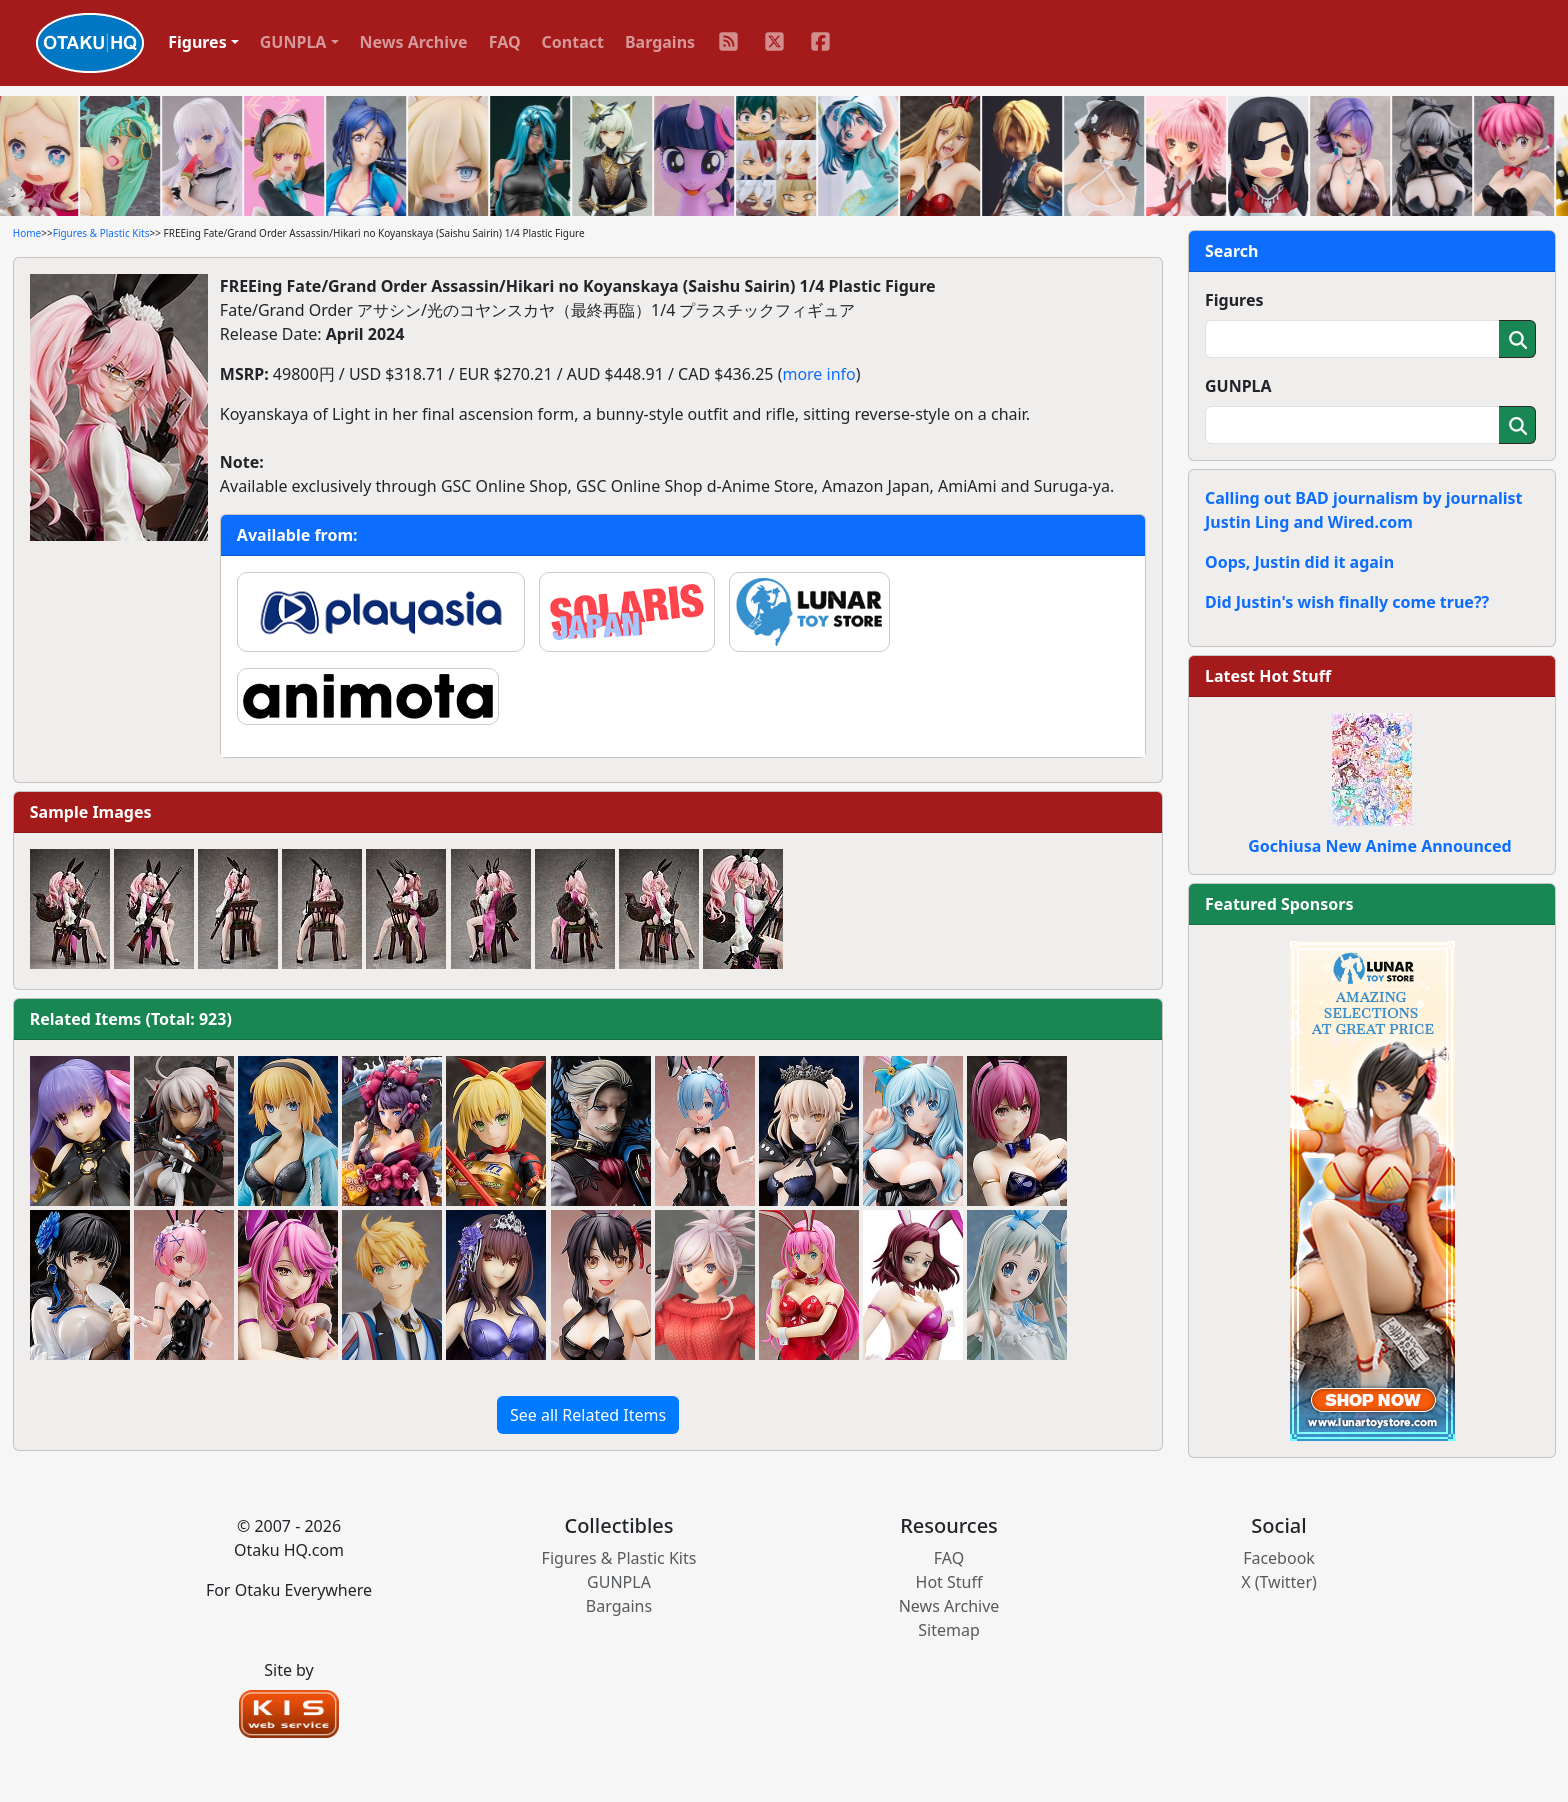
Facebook (1279, 1558)
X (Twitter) (1279, 1582)
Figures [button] (197, 42)
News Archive (414, 42)
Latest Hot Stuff (1268, 676)
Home (27, 233)
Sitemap (949, 1630)
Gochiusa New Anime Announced (1379, 846)
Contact (573, 42)
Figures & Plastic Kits (101, 233)
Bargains (660, 42)
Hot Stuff (949, 1582)
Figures (1234, 300)
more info (818, 374)
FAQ (505, 42)
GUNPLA (1238, 386)
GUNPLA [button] (293, 42)
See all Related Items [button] (588, 1415)
